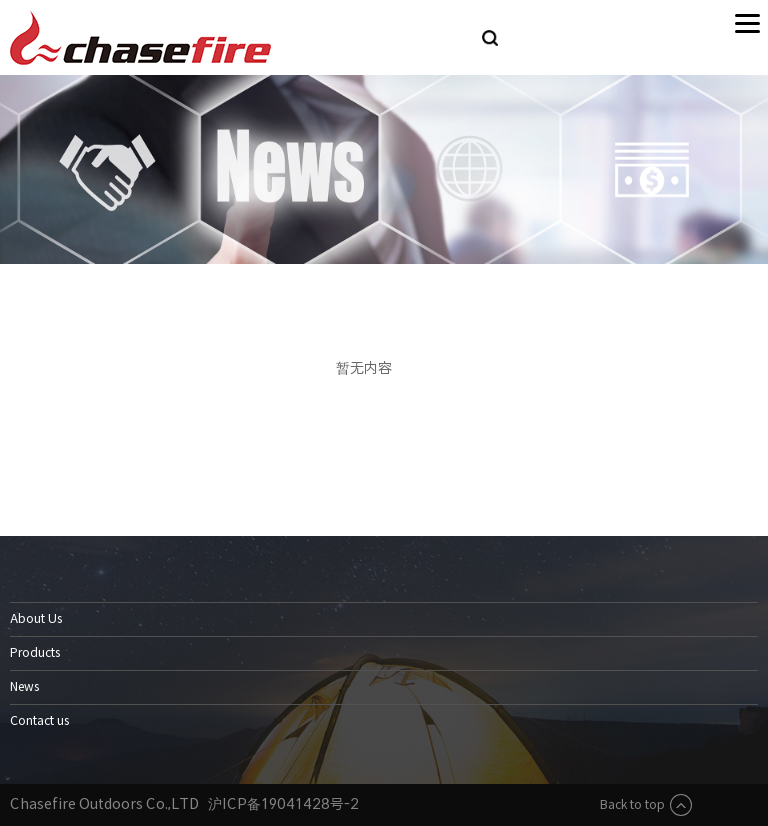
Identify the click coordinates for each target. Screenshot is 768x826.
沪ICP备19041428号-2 (283, 804)
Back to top (645, 805)
